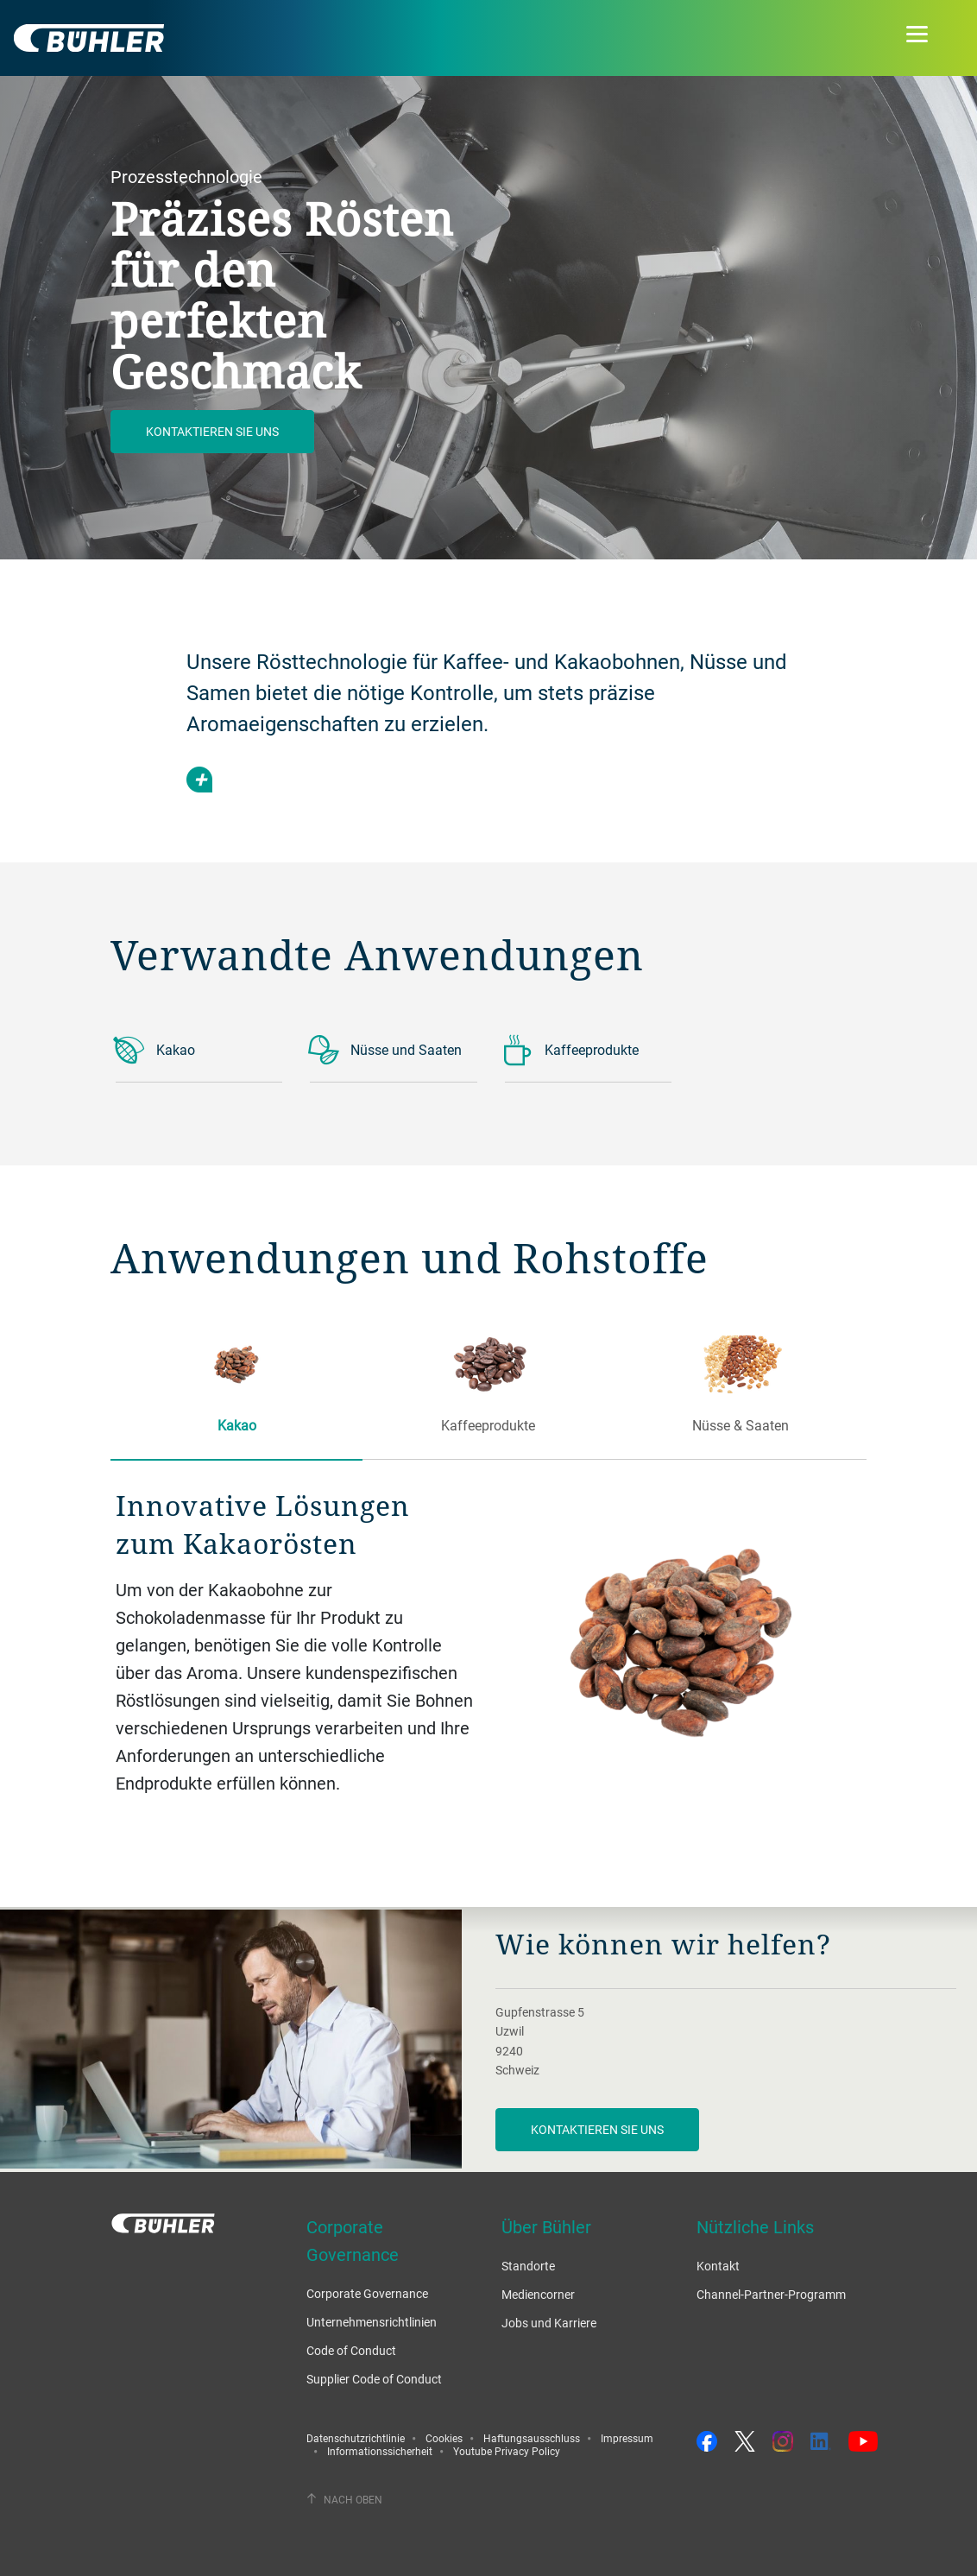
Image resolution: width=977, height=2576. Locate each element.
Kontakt (718, 2265)
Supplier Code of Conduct (374, 2379)
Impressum (627, 2438)
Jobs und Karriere (548, 2322)
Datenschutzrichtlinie (355, 2438)
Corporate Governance (367, 2293)
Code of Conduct (351, 2350)
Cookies (444, 2438)
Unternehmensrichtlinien (371, 2322)
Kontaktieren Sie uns (212, 431)
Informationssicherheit (379, 2451)
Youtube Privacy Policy (506, 2451)
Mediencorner (538, 2294)
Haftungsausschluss (531, 2438)
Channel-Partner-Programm (771, 2294)
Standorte (528, 2265)
